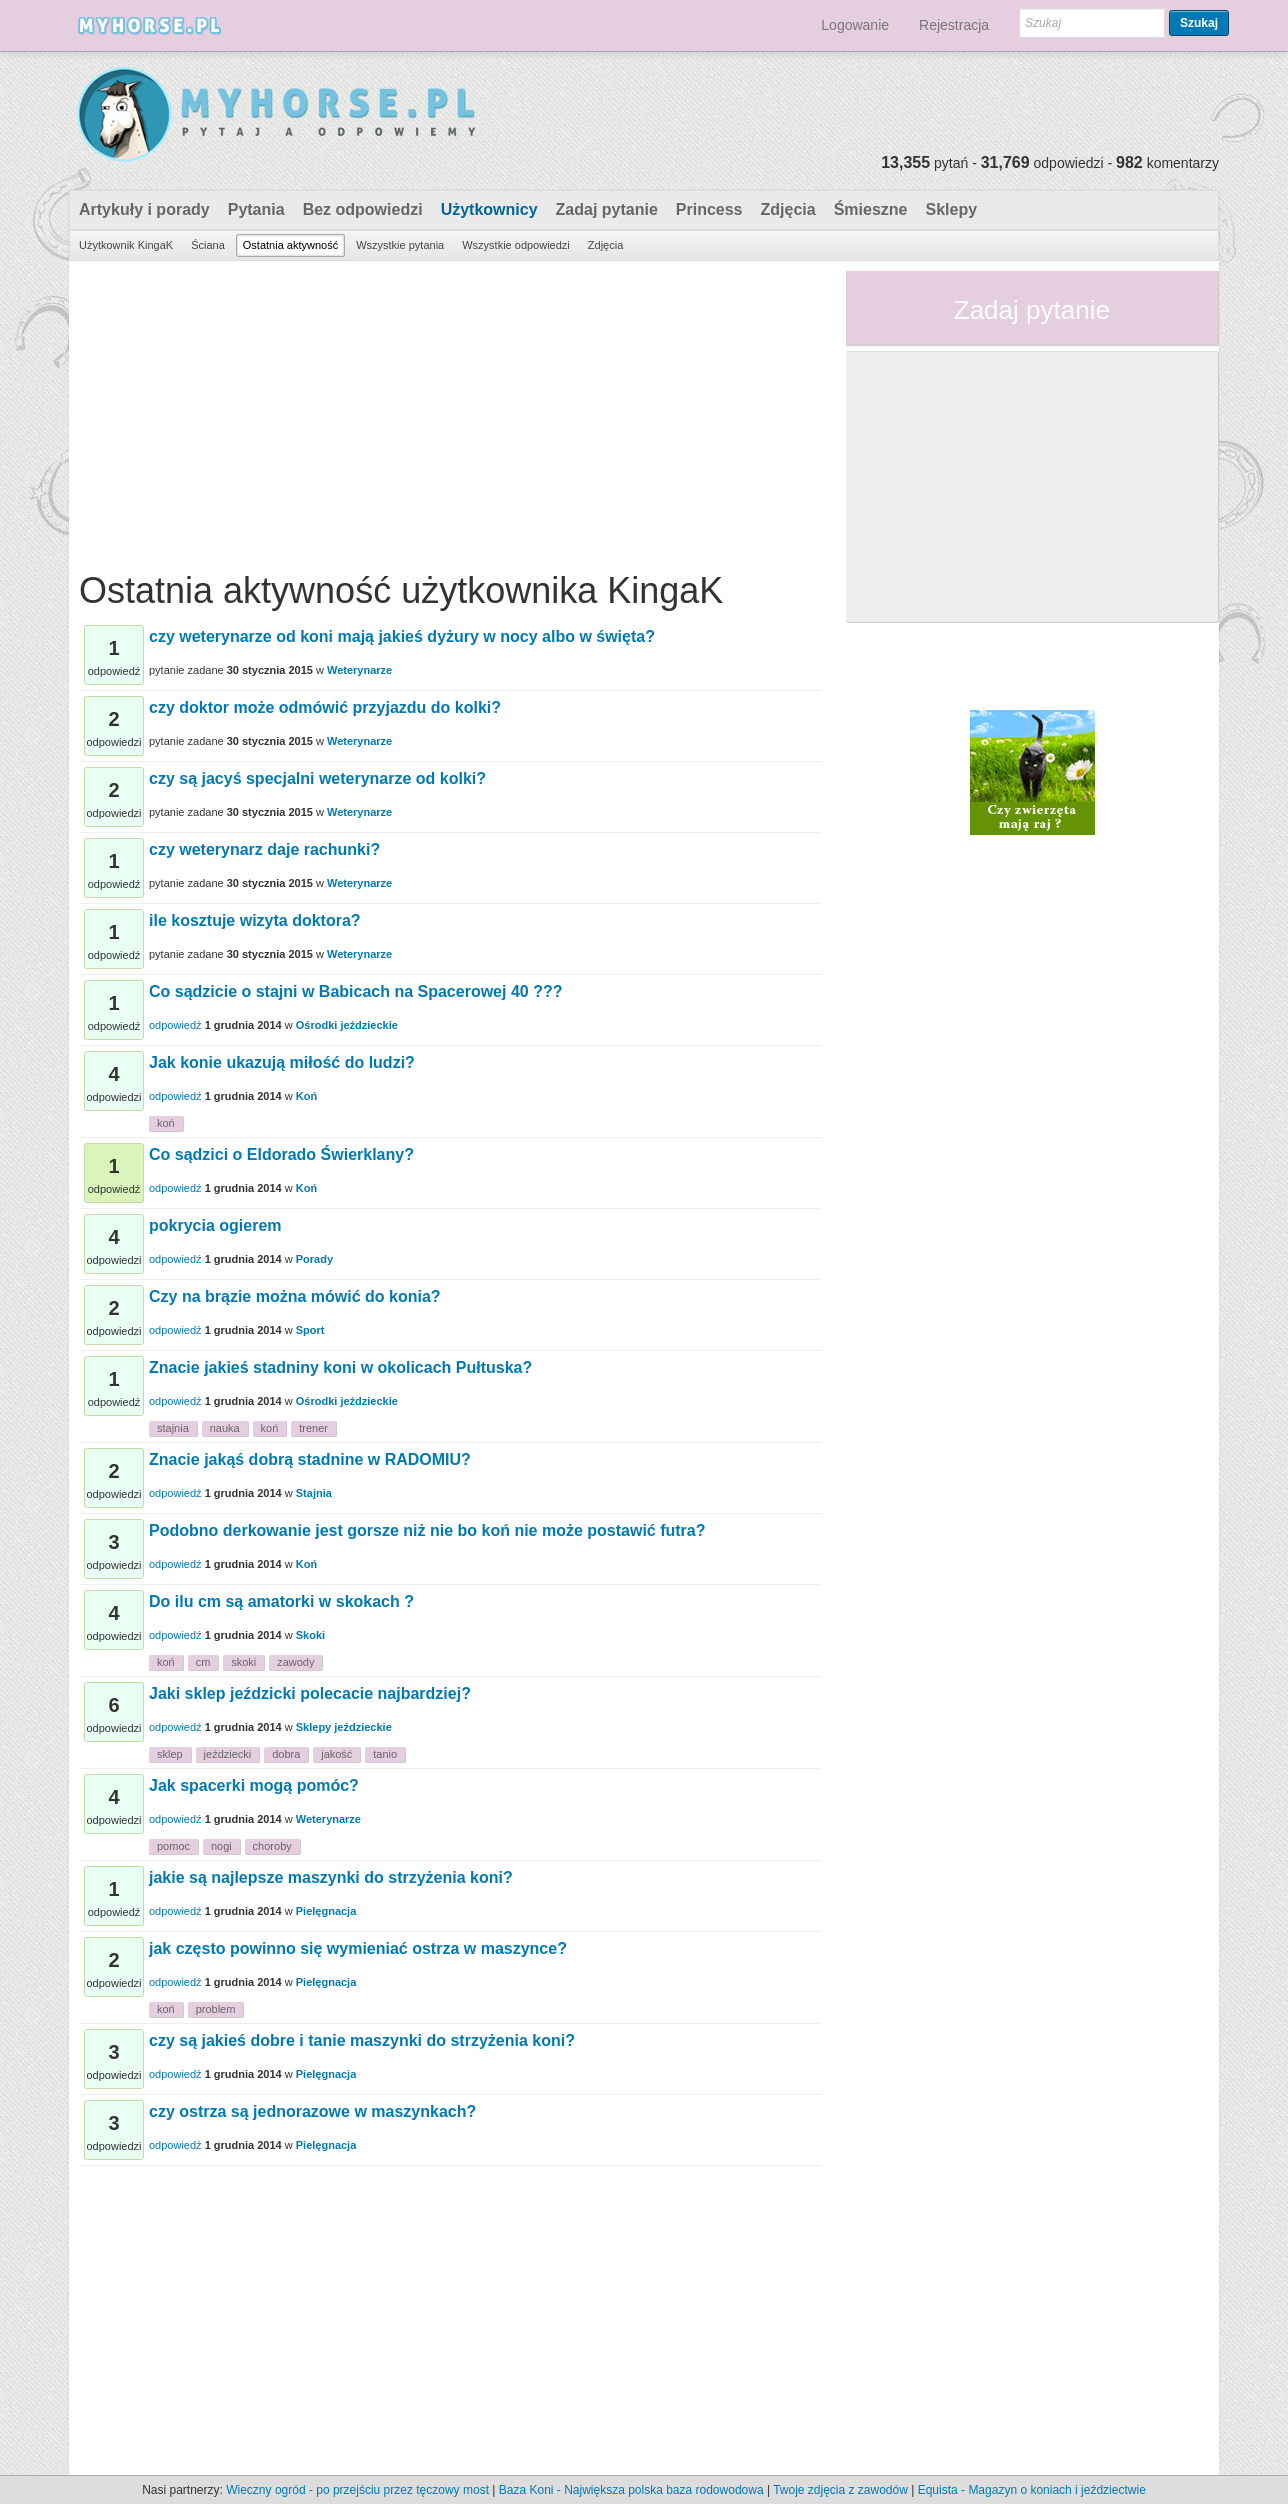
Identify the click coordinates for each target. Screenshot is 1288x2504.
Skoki (310, 1635)
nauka (225, 1428)
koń (166, 1123)
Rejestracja (954, 25)
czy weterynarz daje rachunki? (264, 849)
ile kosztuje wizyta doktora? (255, 920)
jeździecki (228, 1754)
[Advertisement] (450, 411)
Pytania (256, 209)
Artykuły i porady (144, 209)
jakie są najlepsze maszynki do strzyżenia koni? (331, 1877)
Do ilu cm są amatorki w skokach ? (281, 1601)
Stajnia (314, 1493)
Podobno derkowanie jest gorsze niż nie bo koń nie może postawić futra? (427, 1530)
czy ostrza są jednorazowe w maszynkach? (312, 2111)
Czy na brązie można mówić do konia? (295, 1296)
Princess (709, 209)
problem (216, 2009)
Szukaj (1199, 23)
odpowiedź (175, 1025)
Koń (306, 1096)
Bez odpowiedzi (363, 209)
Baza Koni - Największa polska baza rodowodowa (631, 2490)
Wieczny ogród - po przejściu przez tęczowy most (357, 2490)
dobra (286, 1754)
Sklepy (951, 209)
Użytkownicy (489, 209)
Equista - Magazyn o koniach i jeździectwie (1032, 2490)
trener (313, 1428)
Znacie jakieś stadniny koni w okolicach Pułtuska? (340, 1367)
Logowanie (855, 25)
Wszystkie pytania (400, 245)
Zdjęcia (788, 209)
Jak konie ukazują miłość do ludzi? (282, 1062)
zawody (295, 1662)
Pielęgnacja (326, 1911)
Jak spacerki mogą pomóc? (254, 1785)
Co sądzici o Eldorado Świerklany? (281, 1154)
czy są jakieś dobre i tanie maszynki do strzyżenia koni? (362, 2040)
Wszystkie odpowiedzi (516, 245)
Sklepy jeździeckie (344, 1727)
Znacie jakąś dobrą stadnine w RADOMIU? (310, 1459)
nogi (221, 1846)
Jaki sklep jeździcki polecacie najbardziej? (310, 1693)
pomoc (173, 1846)
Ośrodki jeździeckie (347, 1025)
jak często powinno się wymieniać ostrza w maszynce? (358, 1948)
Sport (310, 1330)
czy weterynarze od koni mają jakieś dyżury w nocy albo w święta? (402, 636)
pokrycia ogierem (215, 1225)
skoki (243, 1662)
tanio (385, 1754)
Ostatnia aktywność (290, 245)
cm (203, 1662)
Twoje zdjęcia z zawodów (840, 2490)
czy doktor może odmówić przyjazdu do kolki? (325, 707)
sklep (170, 1754)
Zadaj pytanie (607, 209)
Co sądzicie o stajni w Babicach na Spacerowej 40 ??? (355, 991)
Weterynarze (359, 670)
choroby (272, 1846)
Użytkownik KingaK (126, 245)
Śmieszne (871, 209)
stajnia (173, 1428)
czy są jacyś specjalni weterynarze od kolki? (317, 778)
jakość (336, 1754)
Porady (314, 1259)
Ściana (208, 245)
